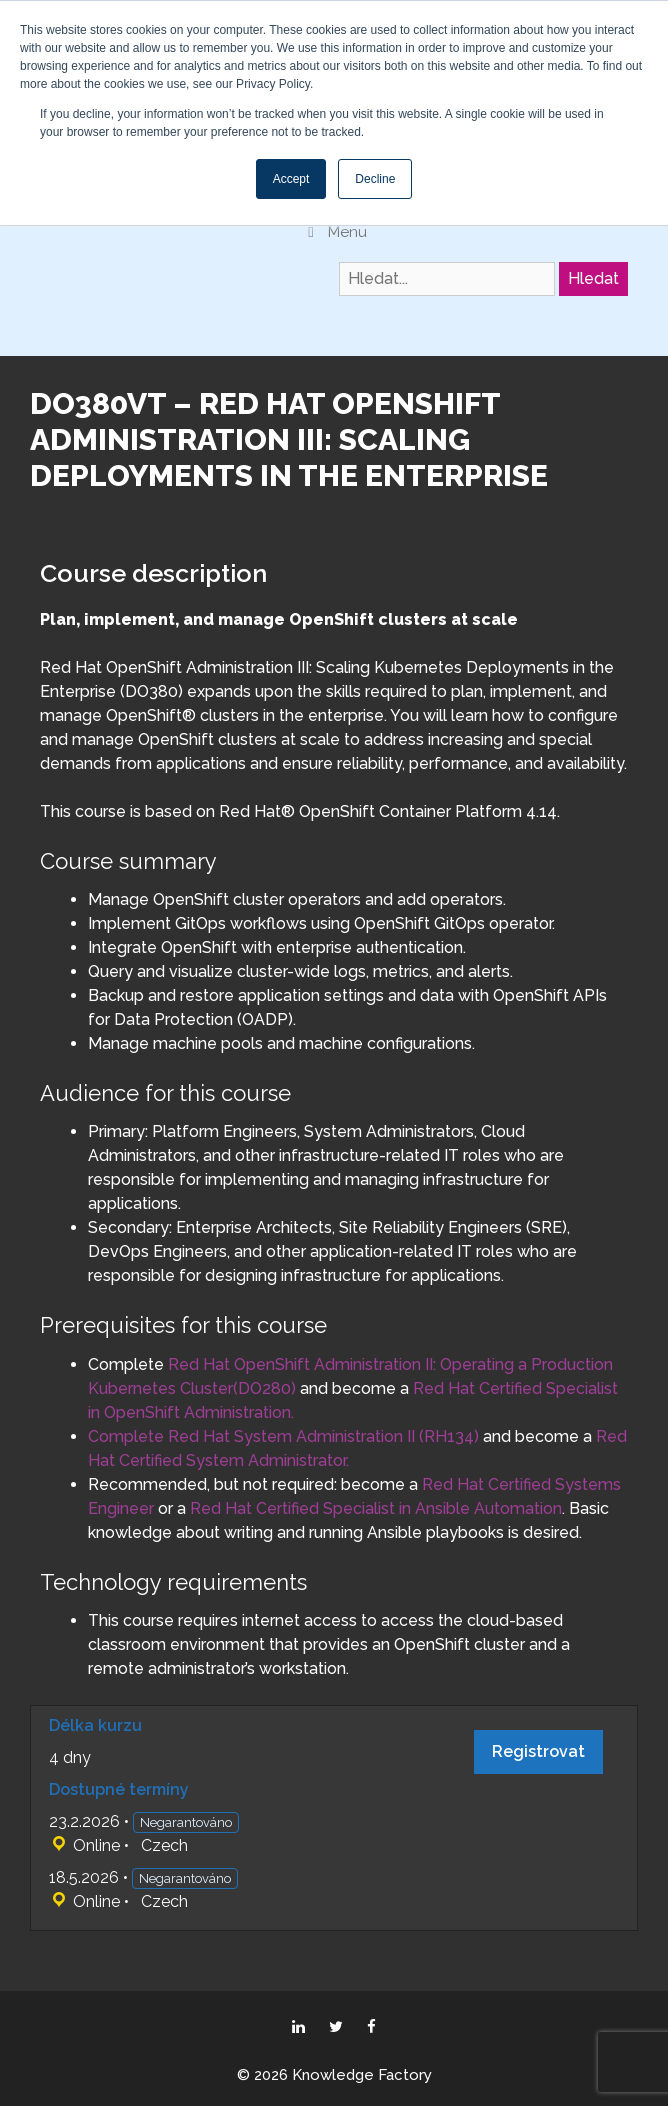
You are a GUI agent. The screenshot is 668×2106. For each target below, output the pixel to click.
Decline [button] (375, 179)
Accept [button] (291, 179)
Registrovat (538, 1751)
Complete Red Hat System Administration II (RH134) (283, 1436)
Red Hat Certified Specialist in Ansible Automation (376, 1508)
